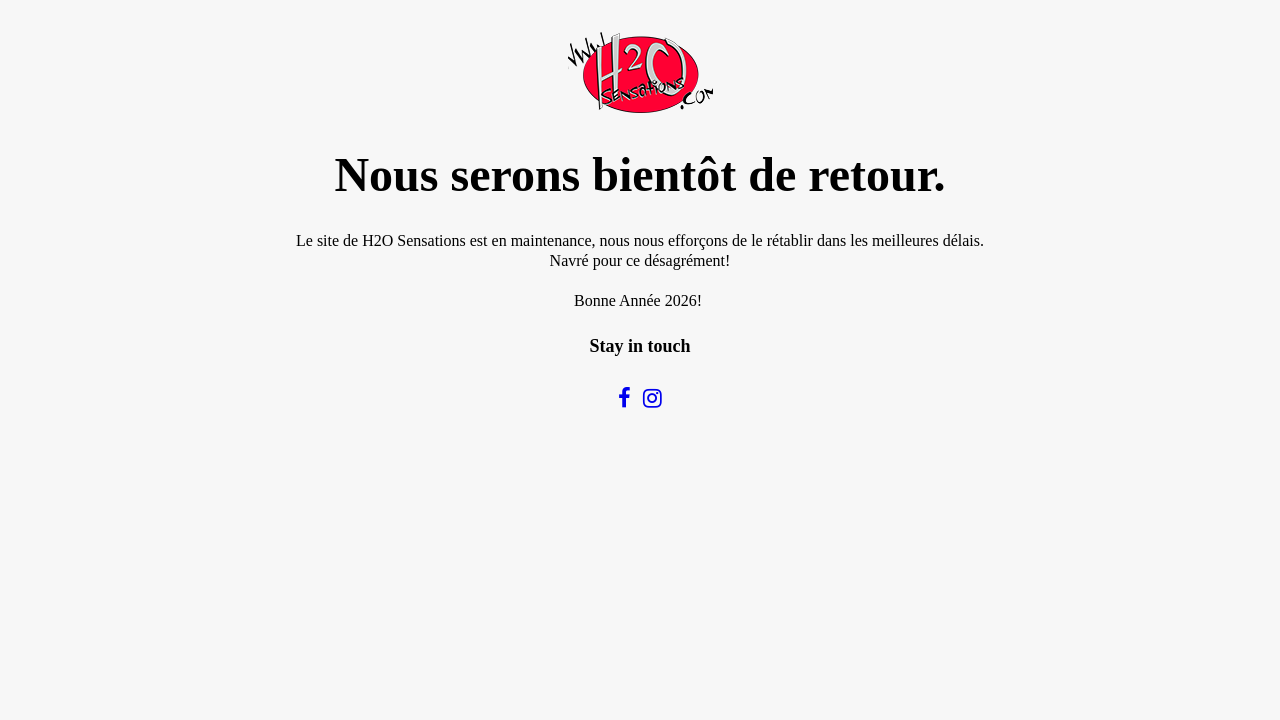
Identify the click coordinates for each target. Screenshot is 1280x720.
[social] (624, 398)
